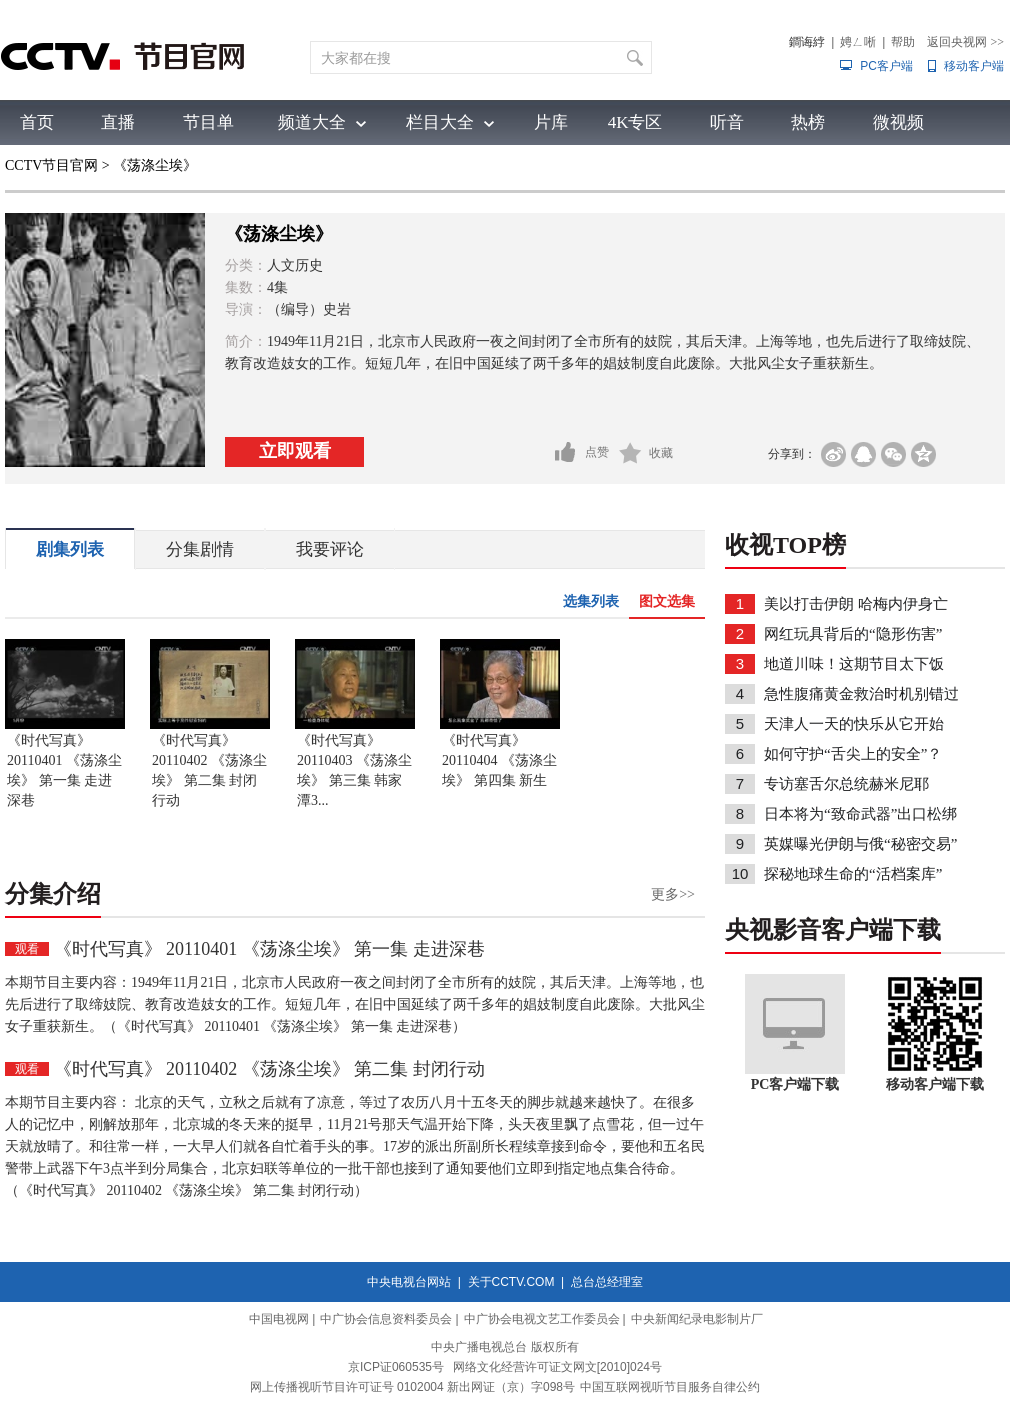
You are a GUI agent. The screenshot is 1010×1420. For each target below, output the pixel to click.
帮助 (903, 42)
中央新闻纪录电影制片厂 (697, 1319)
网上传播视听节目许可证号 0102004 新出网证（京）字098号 (412, 1387)
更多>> (673, 894)
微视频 (898, 122)
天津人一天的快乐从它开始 (854, 724)
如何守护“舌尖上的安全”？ (853, 754)
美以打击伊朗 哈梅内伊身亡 (856, 604)
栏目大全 (440, 122)
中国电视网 (279, 1319)
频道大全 (312, 122)
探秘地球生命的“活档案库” (853, 874)
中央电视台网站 (409, 1282)
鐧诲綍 (807, 42)
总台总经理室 (607, 1282)
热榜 (808, 122)
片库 (551, 122)
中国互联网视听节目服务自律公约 (670, 1387)
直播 (118, 122)
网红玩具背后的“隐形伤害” (853, 634)
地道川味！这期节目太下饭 (854, 664)
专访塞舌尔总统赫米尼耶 (846, 784)
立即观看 (295, 451)
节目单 (208, 122)
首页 (37, 122)
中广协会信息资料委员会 (386, 1319)
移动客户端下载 (935, 1084)
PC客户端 (886, 66)
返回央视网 (965, 42)
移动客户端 (974, 66)
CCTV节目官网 (51, 165)
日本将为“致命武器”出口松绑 (860, 814)
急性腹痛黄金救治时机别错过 (861, 694)
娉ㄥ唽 (858, 42)
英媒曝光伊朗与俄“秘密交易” (860, 844)
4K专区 (635, 122)
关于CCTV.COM (511, 1282)
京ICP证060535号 (396, 1367)
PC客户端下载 (795, 1084)
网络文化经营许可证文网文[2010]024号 (557, 1367)
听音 (727, 122)
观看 (27, 949)
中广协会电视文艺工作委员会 (542, 1319)
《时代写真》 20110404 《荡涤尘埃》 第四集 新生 (499, 760)
